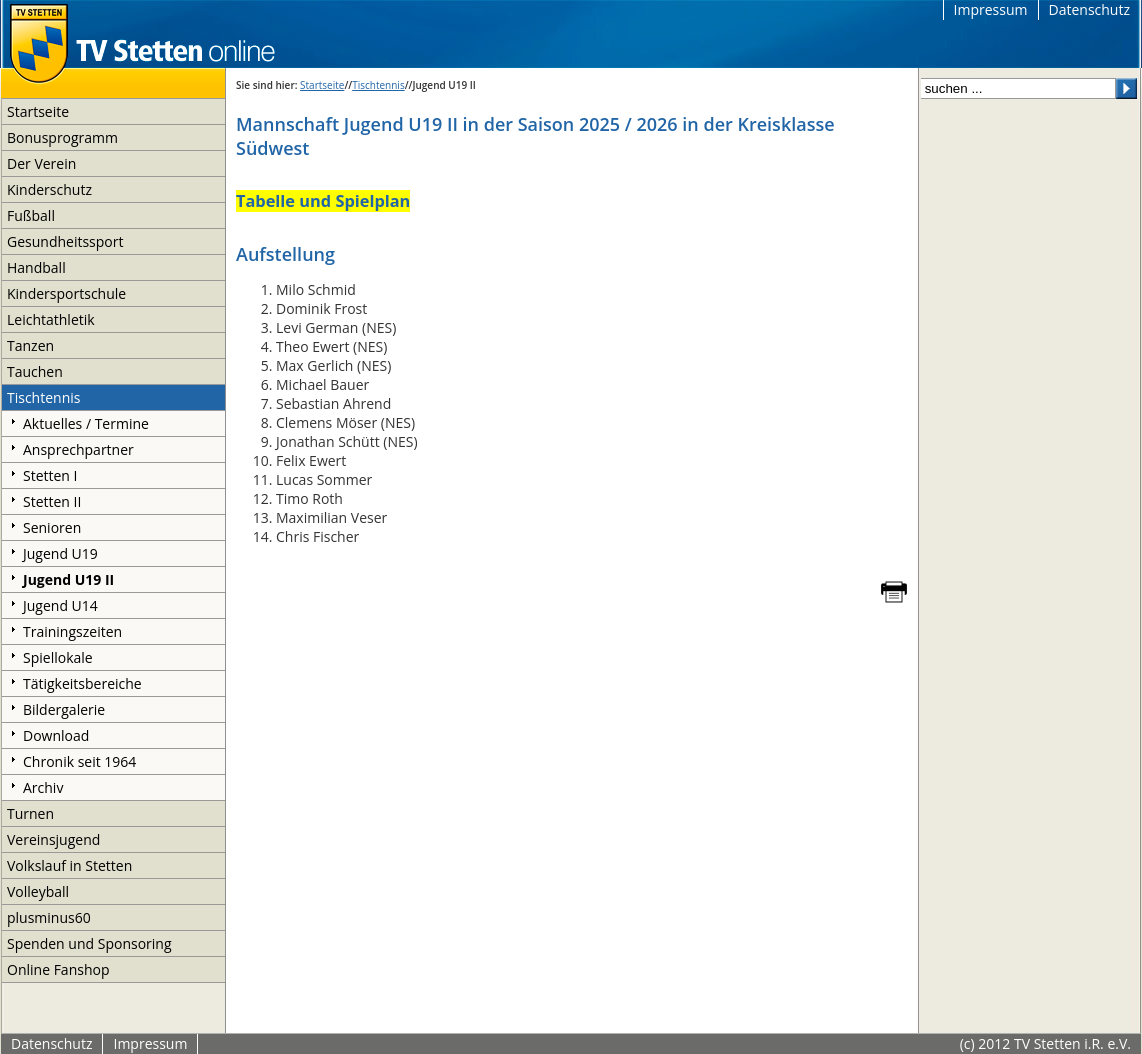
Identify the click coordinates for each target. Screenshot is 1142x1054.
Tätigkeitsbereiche (82, 683)
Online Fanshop (58, 969)
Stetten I (50, 475)
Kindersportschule (66, 293)
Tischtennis (43, 397)
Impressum (991, 9)
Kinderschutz (49, 189)
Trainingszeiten (72, 631)
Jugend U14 (60, 605)
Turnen (30, 813)
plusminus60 (49, 917)
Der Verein (41, 163)
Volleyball (38, 891)
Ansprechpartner (78, 449)
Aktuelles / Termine (86, 423)
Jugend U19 (60, 553)
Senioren (52, 527)
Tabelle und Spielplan (323, 201)
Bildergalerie (64, 709)
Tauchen (35, 371)
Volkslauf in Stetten (69, 865)
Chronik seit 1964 (79, 761)
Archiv (43, 787)
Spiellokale (58, 657)
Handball (36, 267)
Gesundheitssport (65, 241)
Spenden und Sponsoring (89, 943)
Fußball (31, 215)
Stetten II (52, 501)
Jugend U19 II (68, 579)
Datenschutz (1089, 9)
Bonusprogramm (62, 137)
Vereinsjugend (53, 839)
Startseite (38, 111)
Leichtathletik (51, 319)
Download (56, 735)
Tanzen (30, 345)
